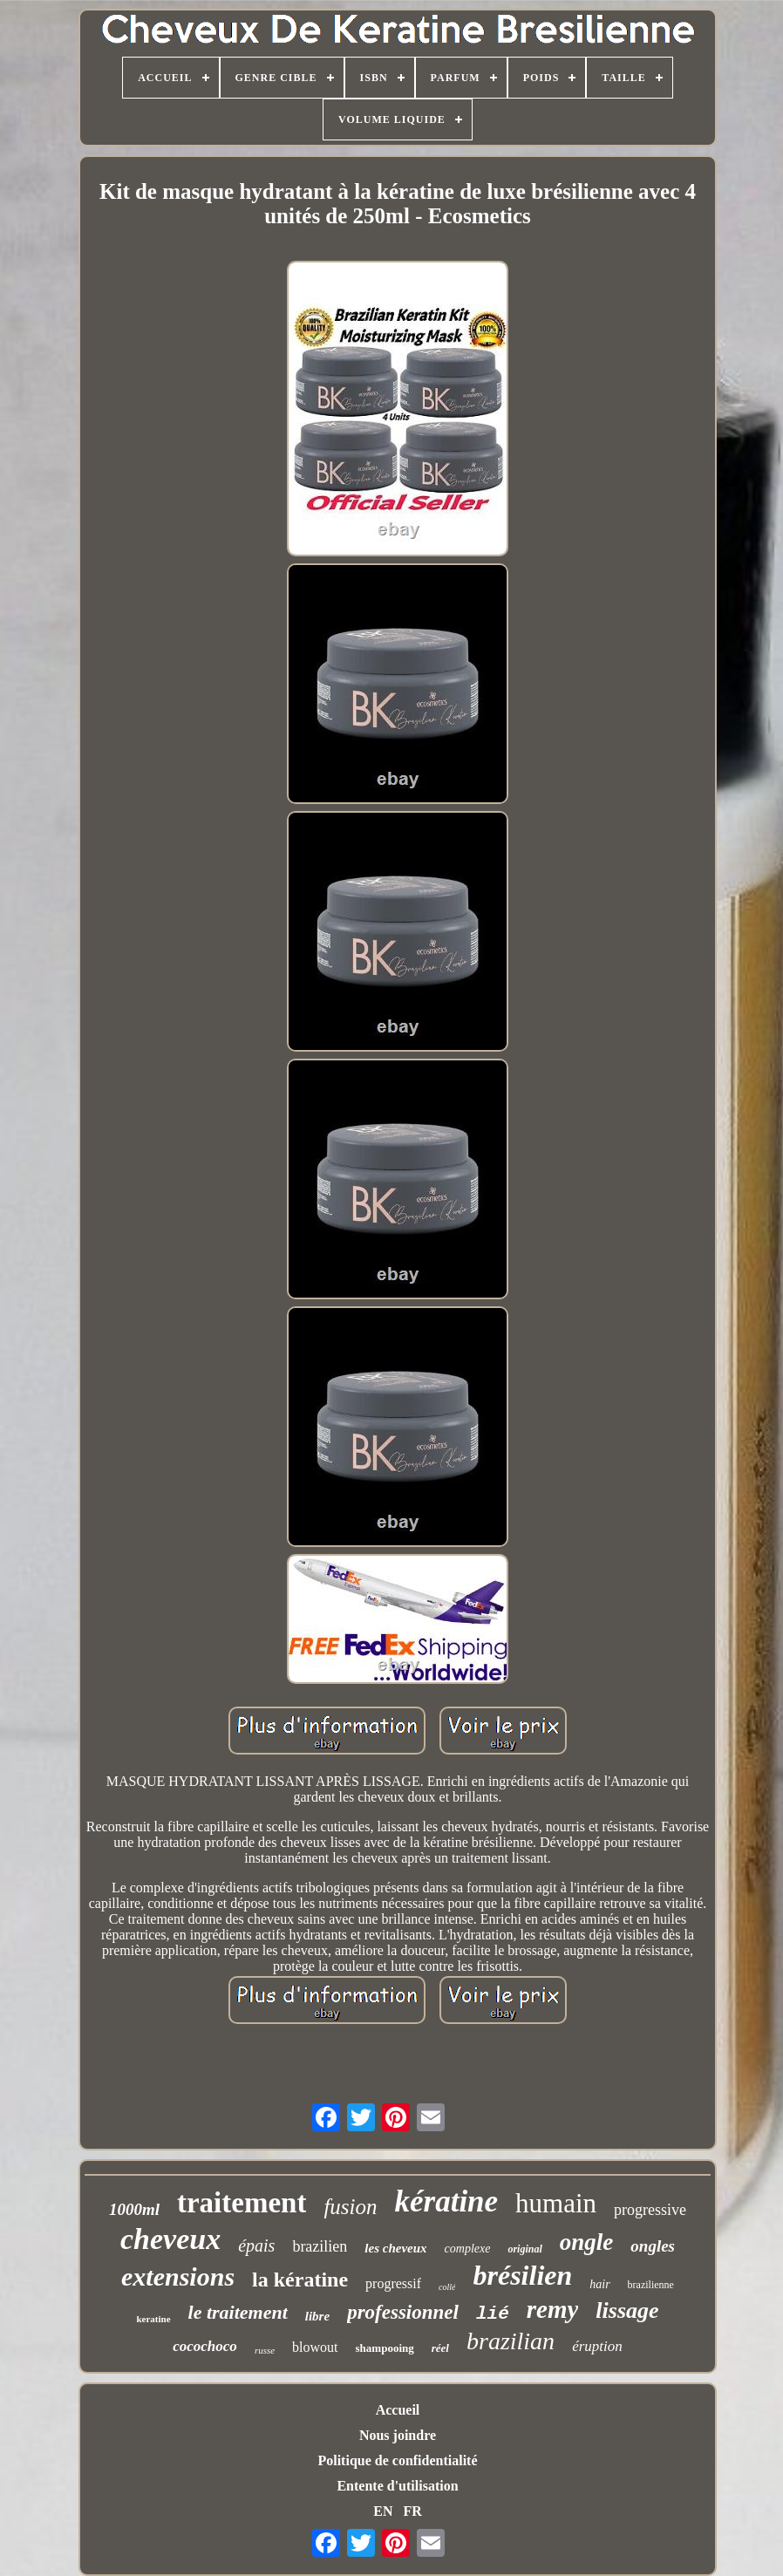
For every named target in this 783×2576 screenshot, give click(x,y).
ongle (587, 2242)
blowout (314, 2347)
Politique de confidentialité (397, 2460)
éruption (597, 2346)
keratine (153, 2319)
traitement (241, 2202)
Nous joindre (397, 2435)
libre (317, 2316)
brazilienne (651, 2285)
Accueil (398, 2409)
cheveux (170, 2239)
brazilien (319, 2246)
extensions (178, 2276)
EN (382, 2511)
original (524, 2249)
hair (599, 2284)
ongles (652, 2246)
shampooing (385, 2348)
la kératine (300, 2279)
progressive (650, 2209)
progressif (393, 2283)
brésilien (522, 2275)
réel (440, 2348)
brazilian (510, 2341)
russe (265, 2350)
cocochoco (205, 2346)
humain (555, 2203)
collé (447, 2287)
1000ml (134, 2209)
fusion (350, 2206)
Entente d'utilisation (397, 2485)
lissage (627, 2310)
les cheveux (395, 2248)
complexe (468, 2248)
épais (256, 2245)
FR (412, 2511)
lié (492, 2314)
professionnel (403, 2312)
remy (553, 2309)
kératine (447, 2201)
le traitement (238, 2312)
